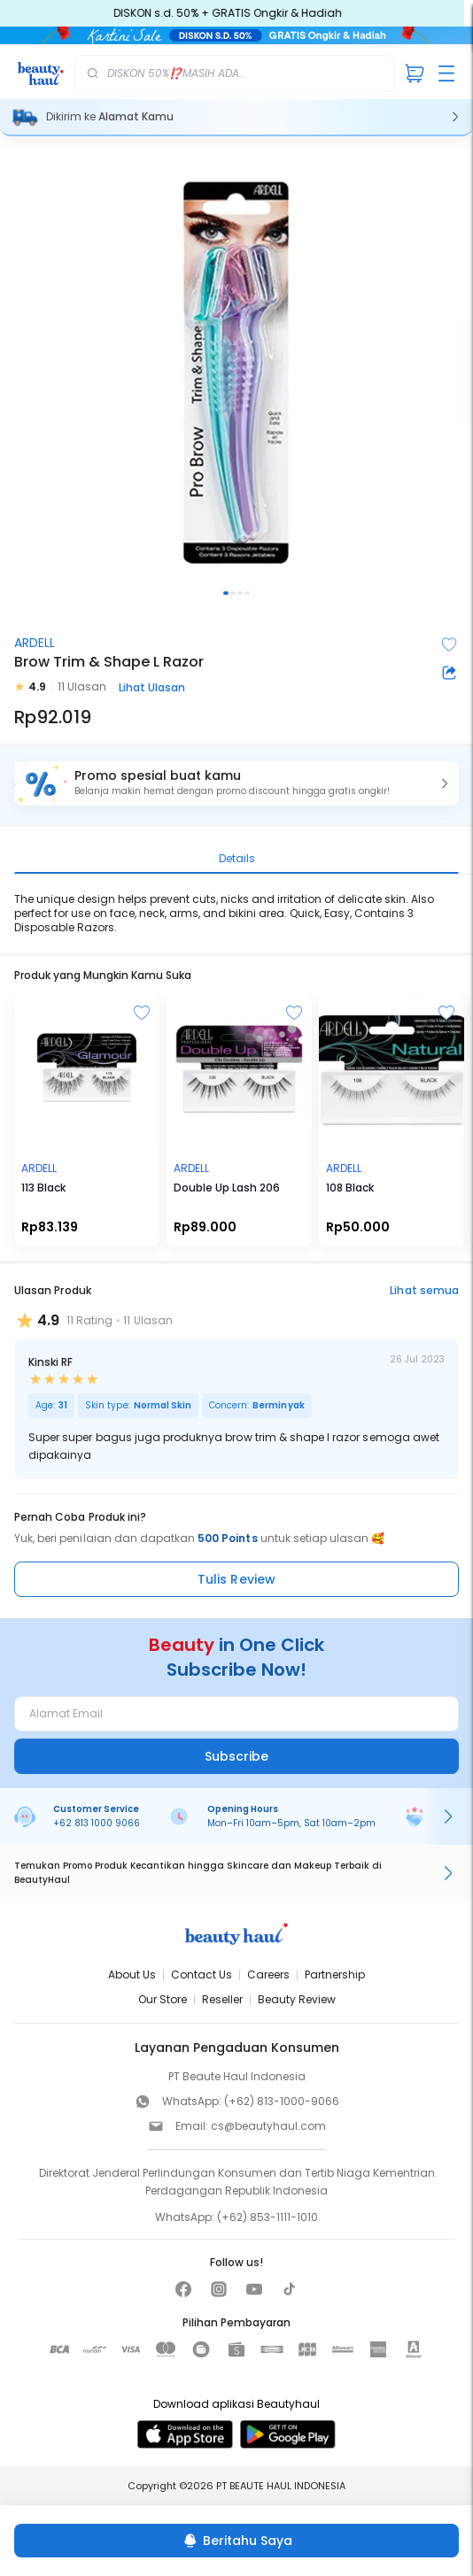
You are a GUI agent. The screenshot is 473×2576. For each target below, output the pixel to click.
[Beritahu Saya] (236, 2540)
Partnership (335, 1974)
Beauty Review (297, 1999)
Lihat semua (424, 1290)
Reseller (222, 1999)
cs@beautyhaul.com (268, 2125)
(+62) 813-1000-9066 (281, 2101)
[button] (236, 783)
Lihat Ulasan (152, 687)
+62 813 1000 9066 (96, 1823)
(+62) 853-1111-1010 (267, 2217)
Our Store (162, 1999)
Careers (268, 1974)
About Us (132, 1974)
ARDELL (34, 643)
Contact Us (201, 1974)
